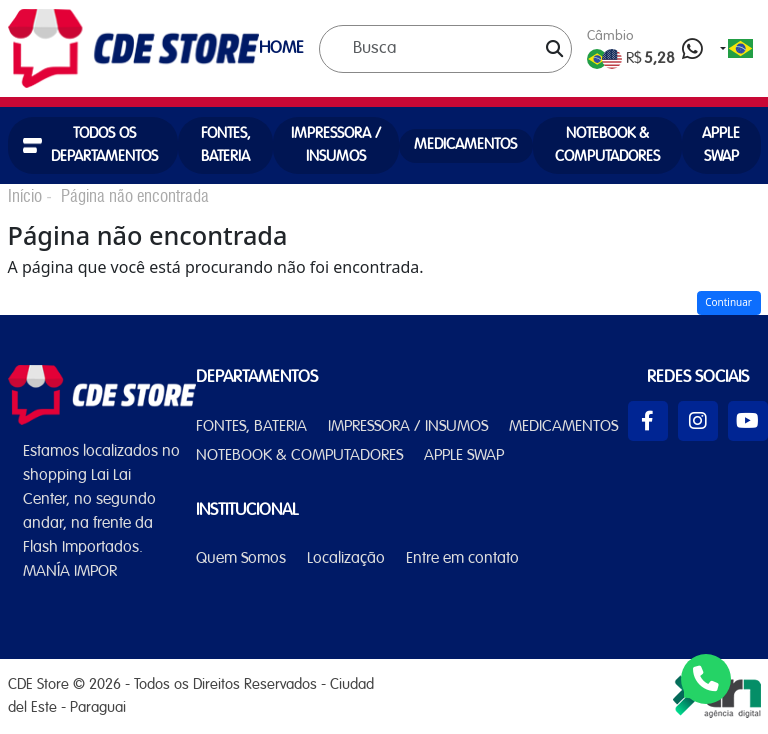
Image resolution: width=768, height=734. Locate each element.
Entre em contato (462, 559)
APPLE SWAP (721, 145)
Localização (346, 559)
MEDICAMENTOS (465, 145)
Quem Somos (241, 559)
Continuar (728, 302)
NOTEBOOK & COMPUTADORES (607, 145)
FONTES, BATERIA (226, 145)
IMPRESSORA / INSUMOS (336, 145)
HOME (281, 48)
